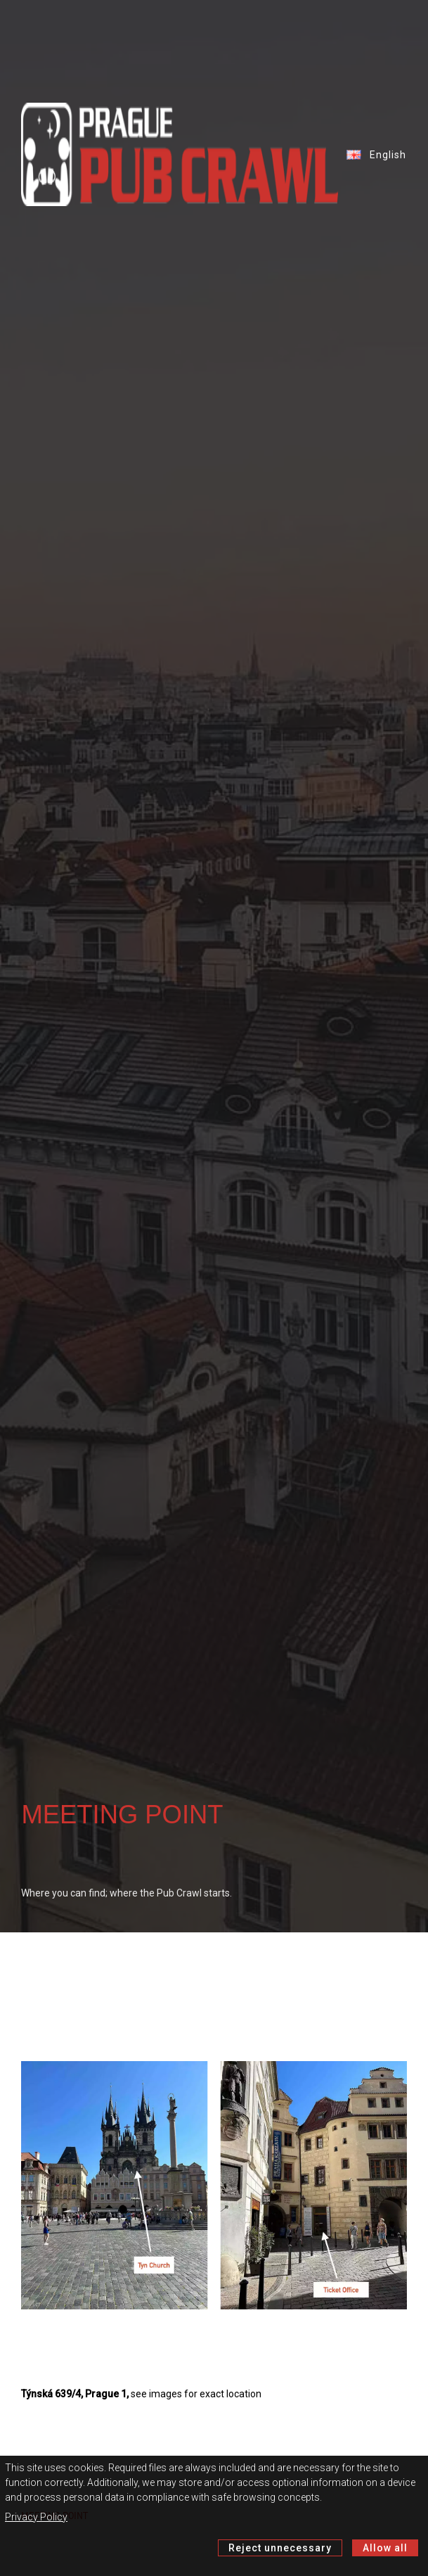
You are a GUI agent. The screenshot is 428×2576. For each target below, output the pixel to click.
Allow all (385, 2547)
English (373, 154)
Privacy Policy (36, 2517)
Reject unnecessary (280, 2547)
